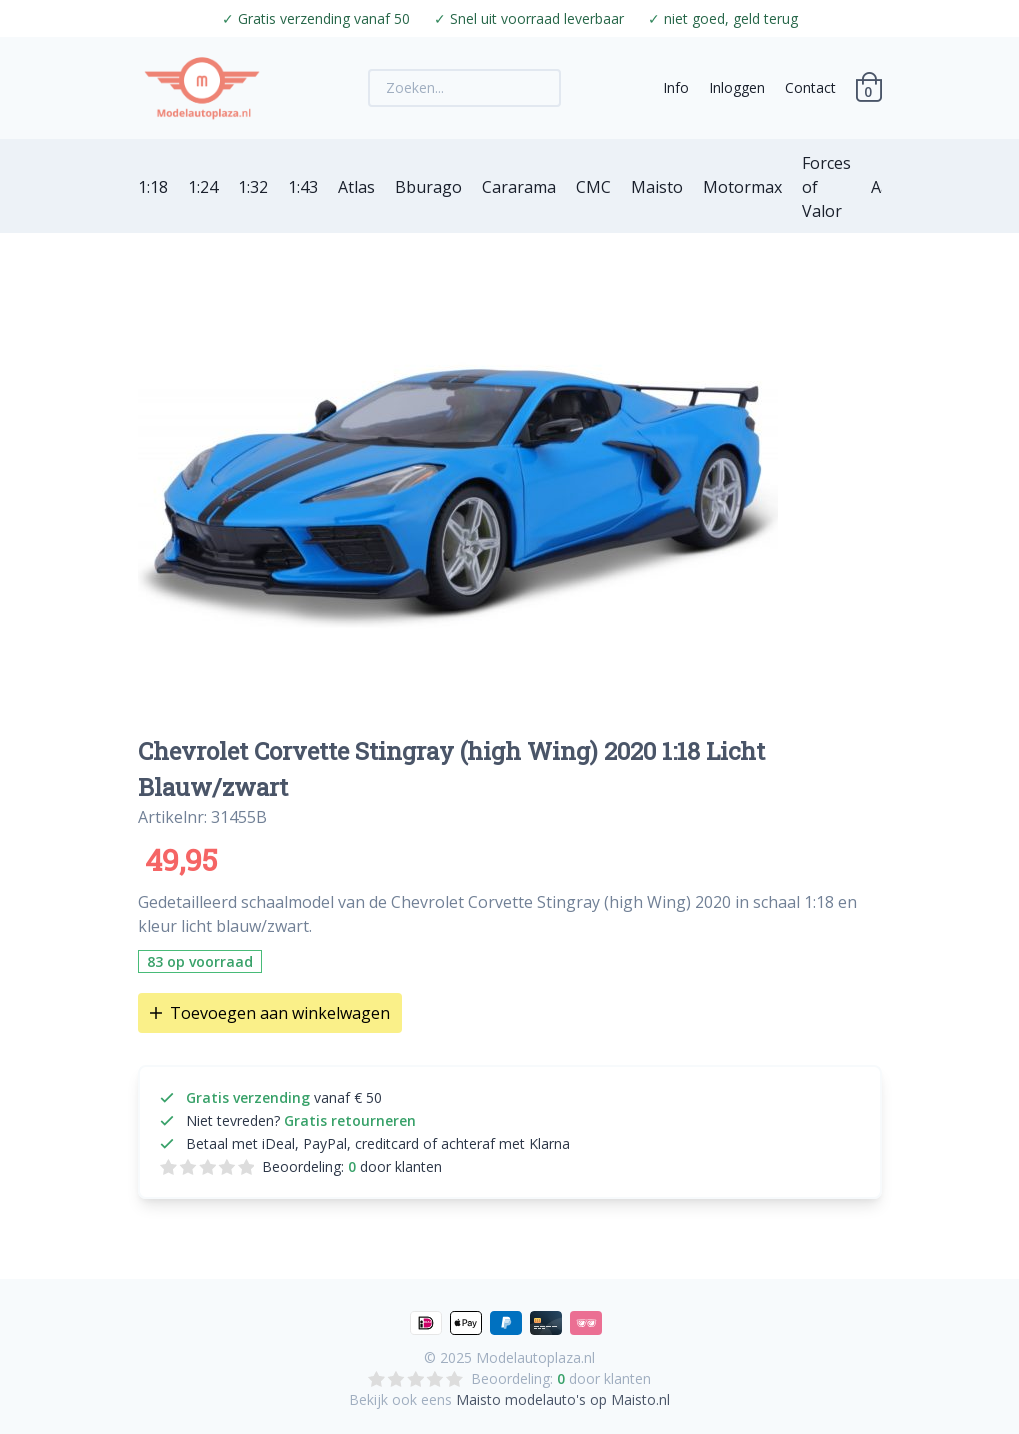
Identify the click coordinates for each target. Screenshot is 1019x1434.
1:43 (303, 187)
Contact (810, 87)
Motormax (742, 187)
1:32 (253, 187)
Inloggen (737, 87)
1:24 (203, 187)
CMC (593, 187)
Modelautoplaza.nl (535, 1357)
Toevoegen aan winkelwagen (270, 1013)
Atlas (356, 187)
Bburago (428, 187)
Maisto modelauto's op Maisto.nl (563, 1399)
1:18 (153, 187)
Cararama (519, 187)
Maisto (657, 187)
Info (676, 87)
